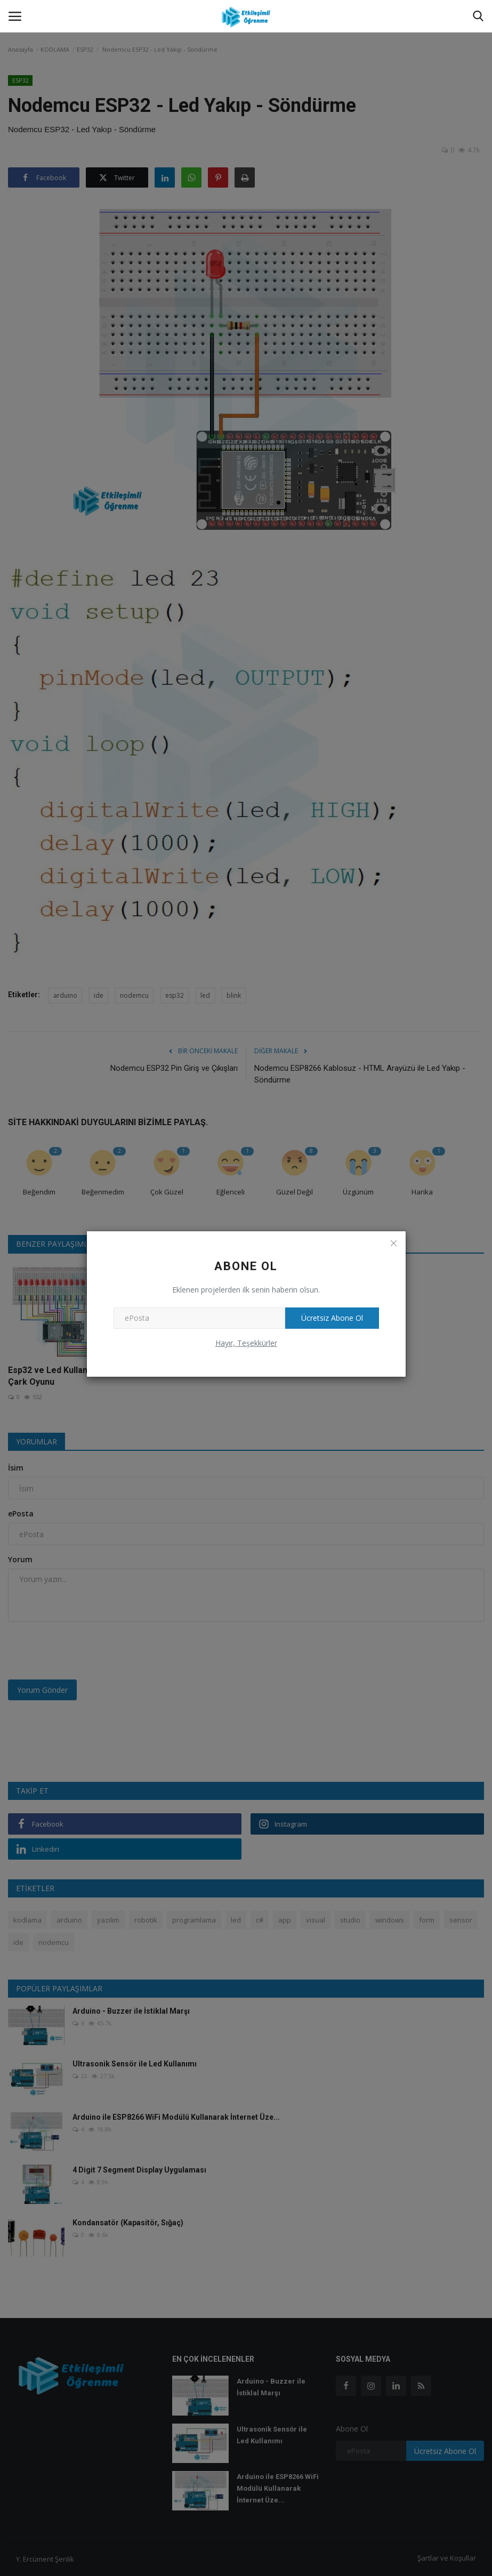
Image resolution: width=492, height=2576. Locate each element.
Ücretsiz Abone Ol (332, 1318)
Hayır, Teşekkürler (246, 1343)
